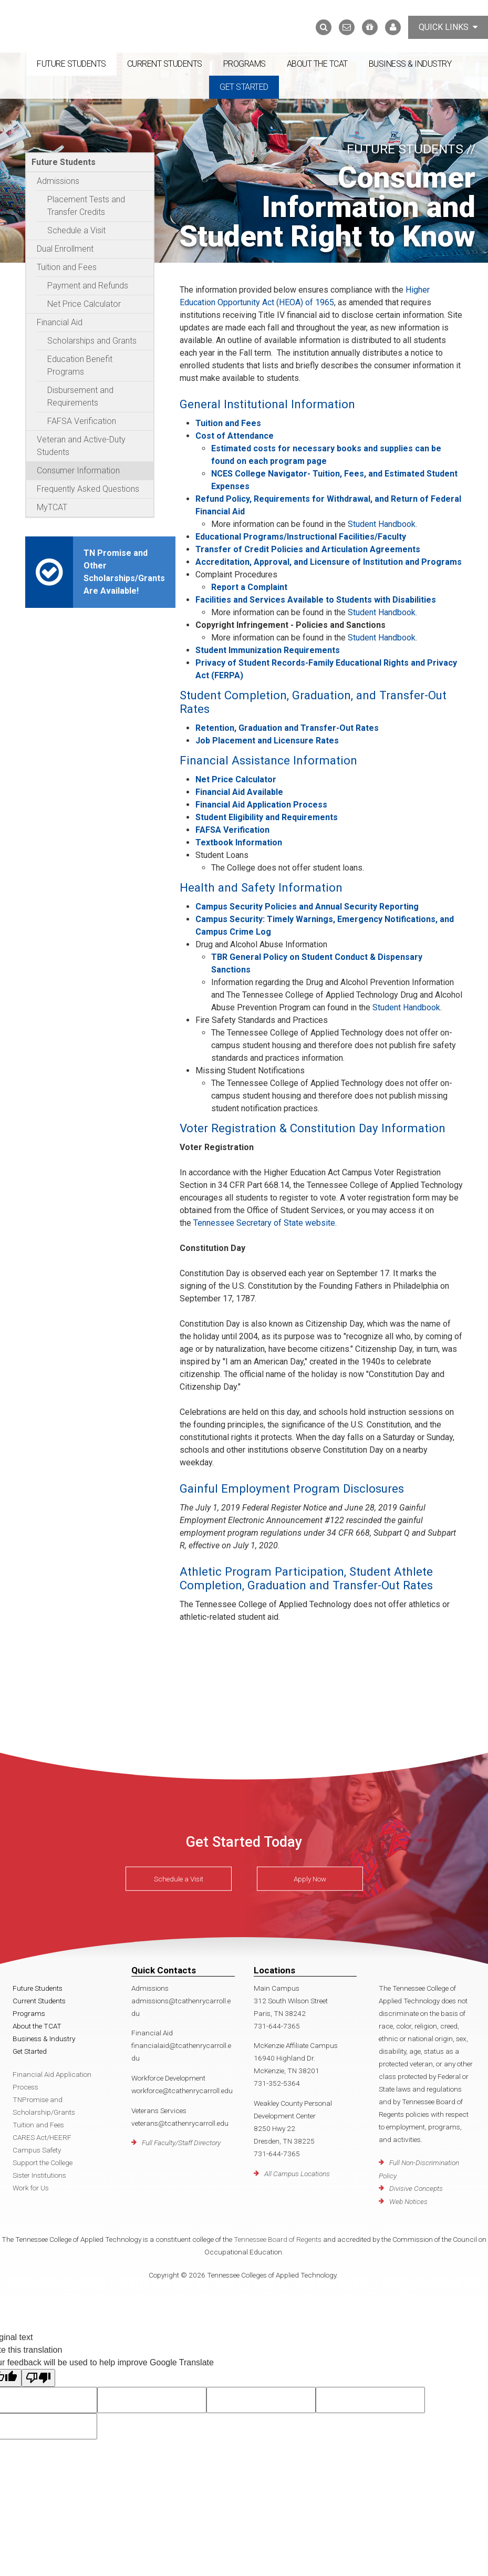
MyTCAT (52, 507)
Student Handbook (382, 524)
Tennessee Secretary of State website (264, 1223)
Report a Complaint (249, 587)
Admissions (58, 181)
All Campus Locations (297, 2173)
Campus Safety (37, 2150)
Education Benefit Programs (79, 365)
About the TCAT (317, 64)
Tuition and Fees (67, 267)
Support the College (42, 2162)
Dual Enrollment (65, 249)
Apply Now (310, 1879)
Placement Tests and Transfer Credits (86, 205)
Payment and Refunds (87, 286)
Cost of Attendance (234, 436)
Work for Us (31, 2188)
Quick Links (448, 27)
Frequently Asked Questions (88, 489)
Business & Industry (410, 64)
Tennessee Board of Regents (277, 2239)
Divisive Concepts (416, 2188)
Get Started (244, 87)
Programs (244, 64)
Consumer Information (78, 470)
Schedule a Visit (76, 230)
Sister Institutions (39, 2175)
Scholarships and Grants (92, 341)
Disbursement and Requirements (80, 396)
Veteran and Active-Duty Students (81, 445)
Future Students (71, 64)
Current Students (164, 64)
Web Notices (408, 2201)
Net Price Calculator (84, 304)
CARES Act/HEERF (42, 2137)
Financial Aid (59, 322)
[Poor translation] (38, 2378)
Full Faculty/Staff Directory (181, 2142)
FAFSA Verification (81, 421)
